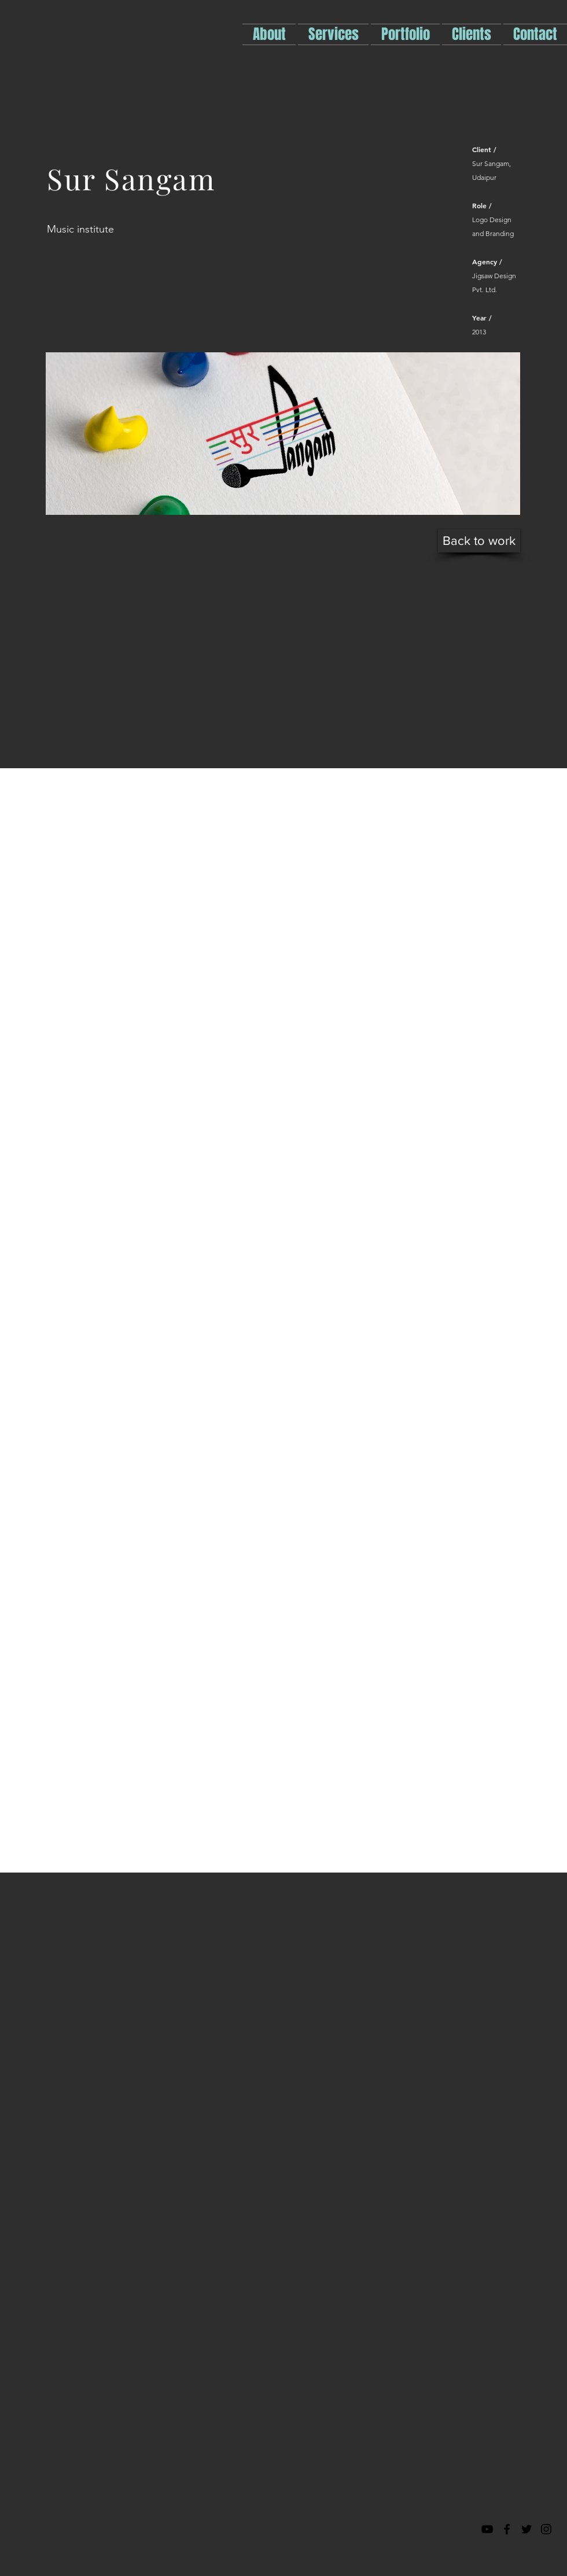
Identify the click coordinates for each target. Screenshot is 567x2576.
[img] (283, 433)
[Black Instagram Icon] (546, 2529)
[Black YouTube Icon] (487, 2529)
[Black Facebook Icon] (507, 2529)
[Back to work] (479, 540)
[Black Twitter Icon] (526, 2529)
